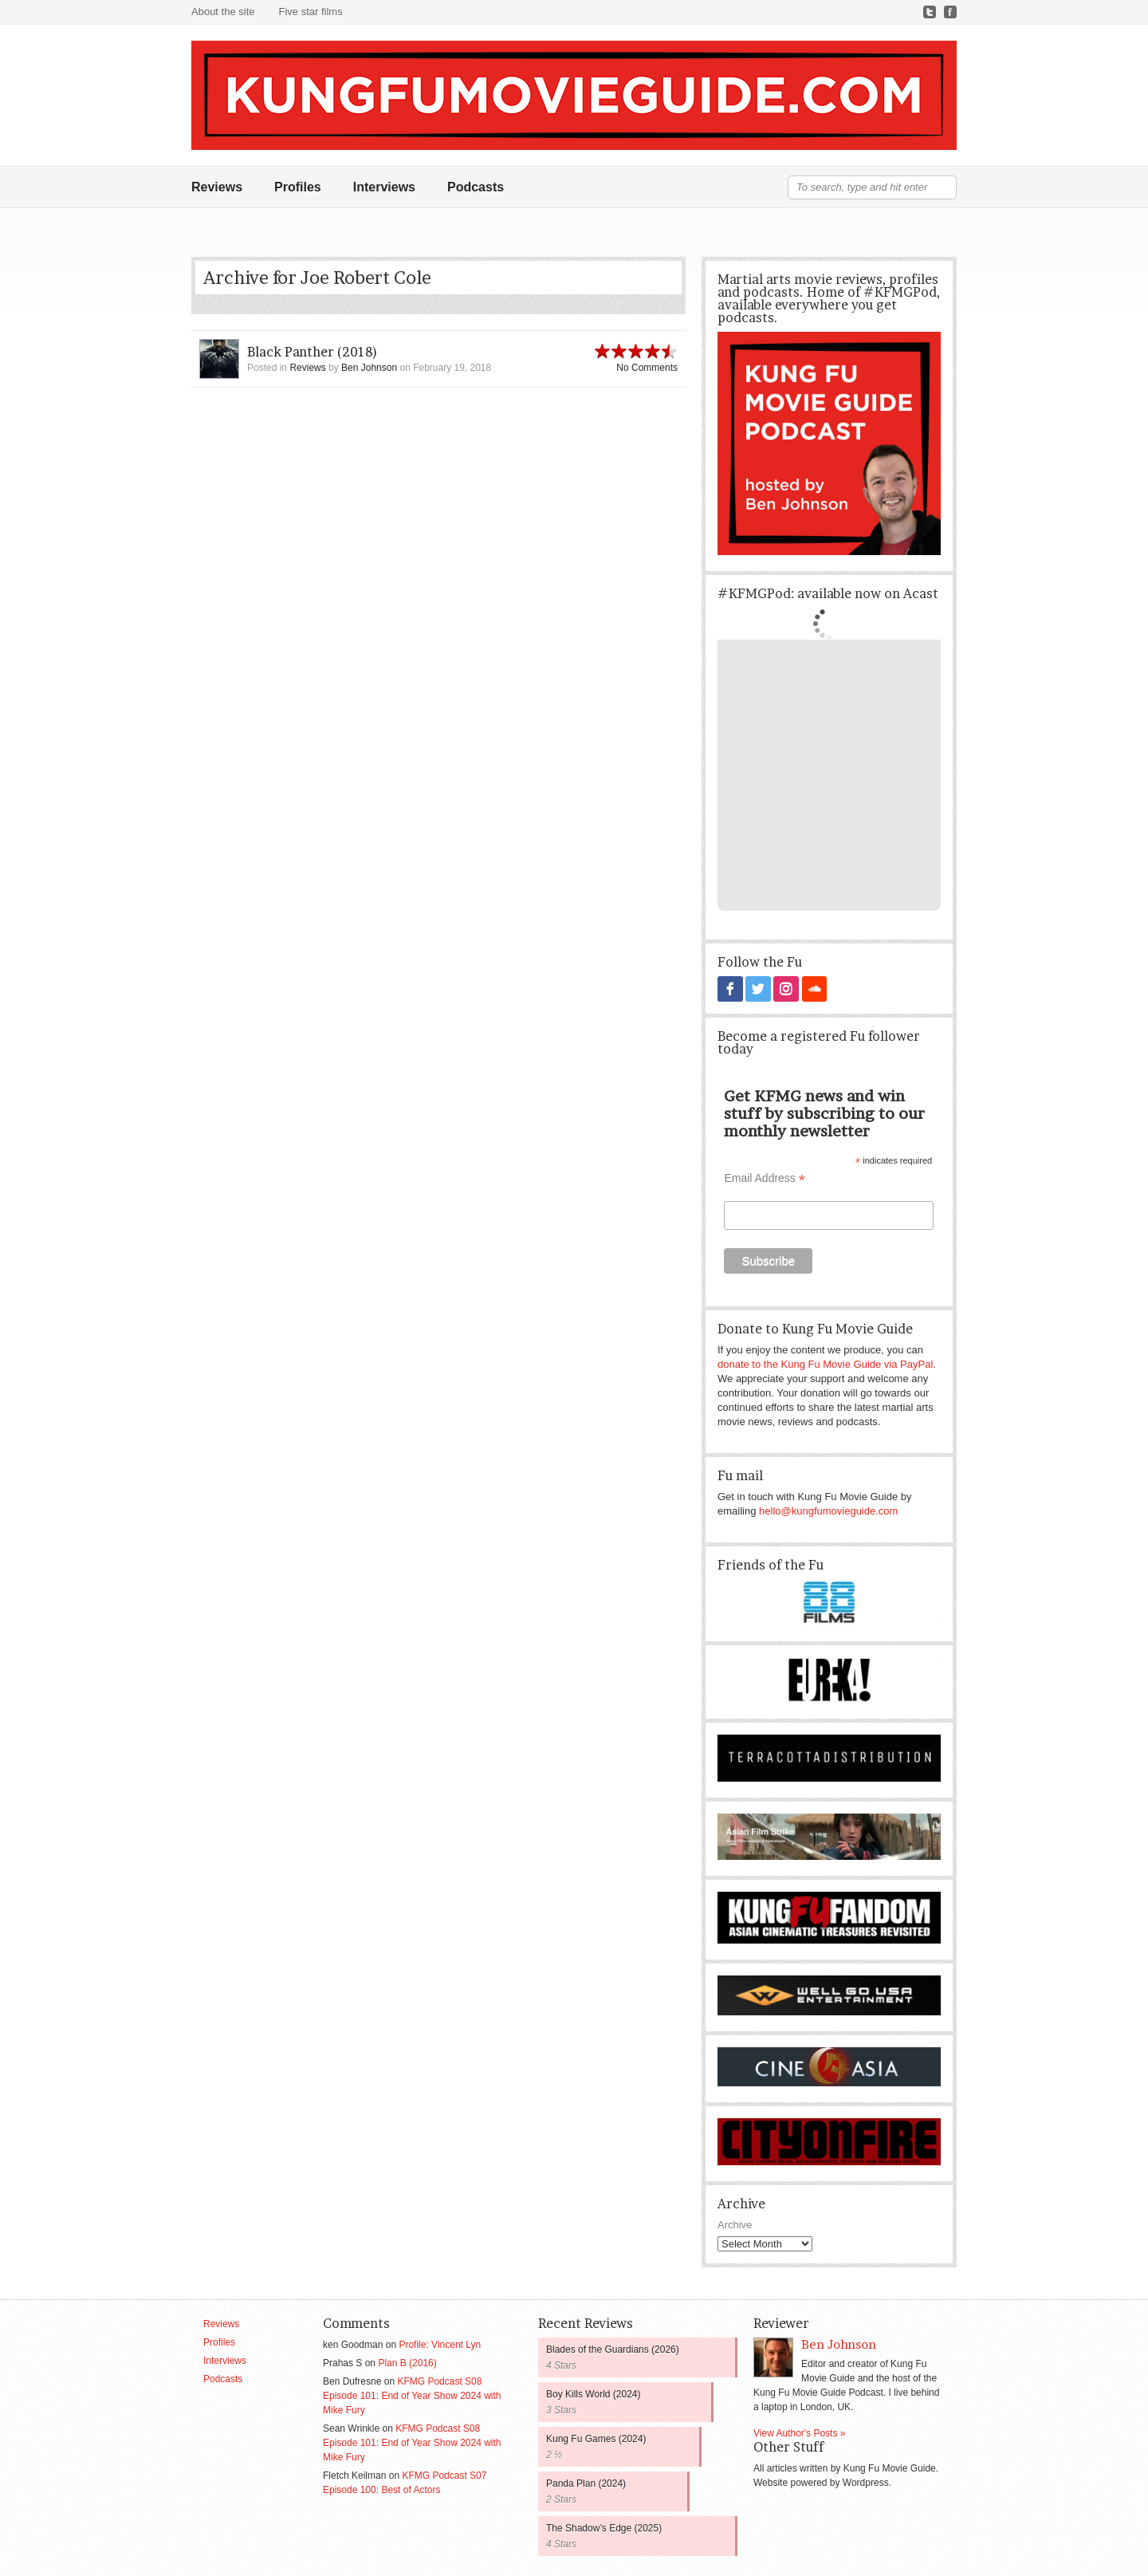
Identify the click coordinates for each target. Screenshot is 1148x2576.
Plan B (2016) (407, 2362)
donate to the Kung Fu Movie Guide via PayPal (825, 1363)
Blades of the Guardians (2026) (612, 2348)
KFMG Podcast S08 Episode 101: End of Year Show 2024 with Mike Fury (412, 2395)
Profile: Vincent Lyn (440, 2344)
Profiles (297, 187)
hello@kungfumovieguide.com (828, 1510)
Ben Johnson (369, 367)
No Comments (647, 367)
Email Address (764, 1177)
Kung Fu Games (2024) (596, 2438)
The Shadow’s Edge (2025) (604, 2527)
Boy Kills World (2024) (593, 2393)
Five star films (311, 12)
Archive (735, 2224)
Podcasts (475, 187)
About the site (223, 12)
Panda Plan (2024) (586, 2482)
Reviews (216, 187)
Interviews (384, 187)
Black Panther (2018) (312, 352)
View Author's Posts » (799, 2432)
